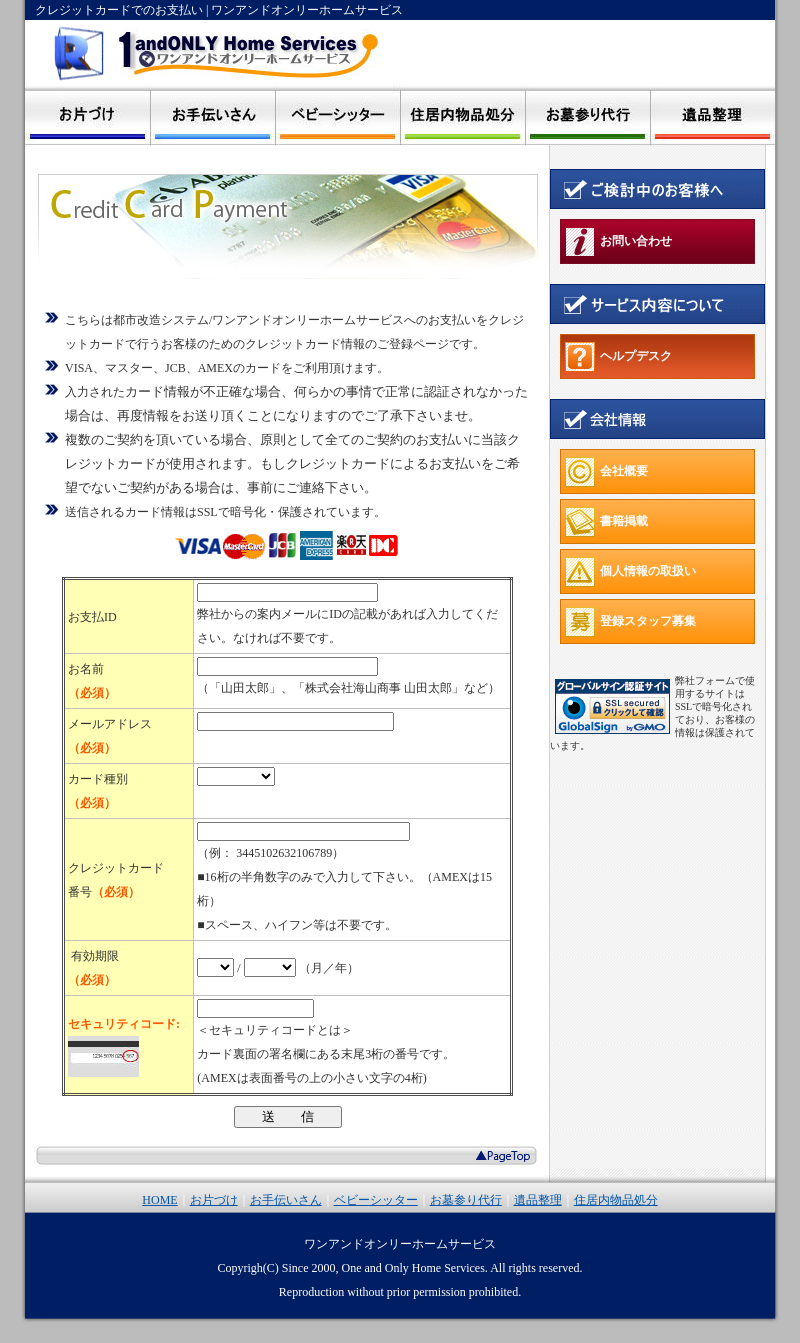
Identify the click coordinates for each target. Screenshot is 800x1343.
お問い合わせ (618, 242)
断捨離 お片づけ (87, 115)
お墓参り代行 (587, 115)
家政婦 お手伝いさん (212, 115)
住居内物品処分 (462, 115)
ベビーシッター (337, 115)
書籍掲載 (606, 522)
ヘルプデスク (618, 357)
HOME (159, 1200)
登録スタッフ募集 (630, 622)
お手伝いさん (286, 1200)
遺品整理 (712, 115)
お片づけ (214, 1200)
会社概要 (606, 472)
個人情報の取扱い (630, 572)
